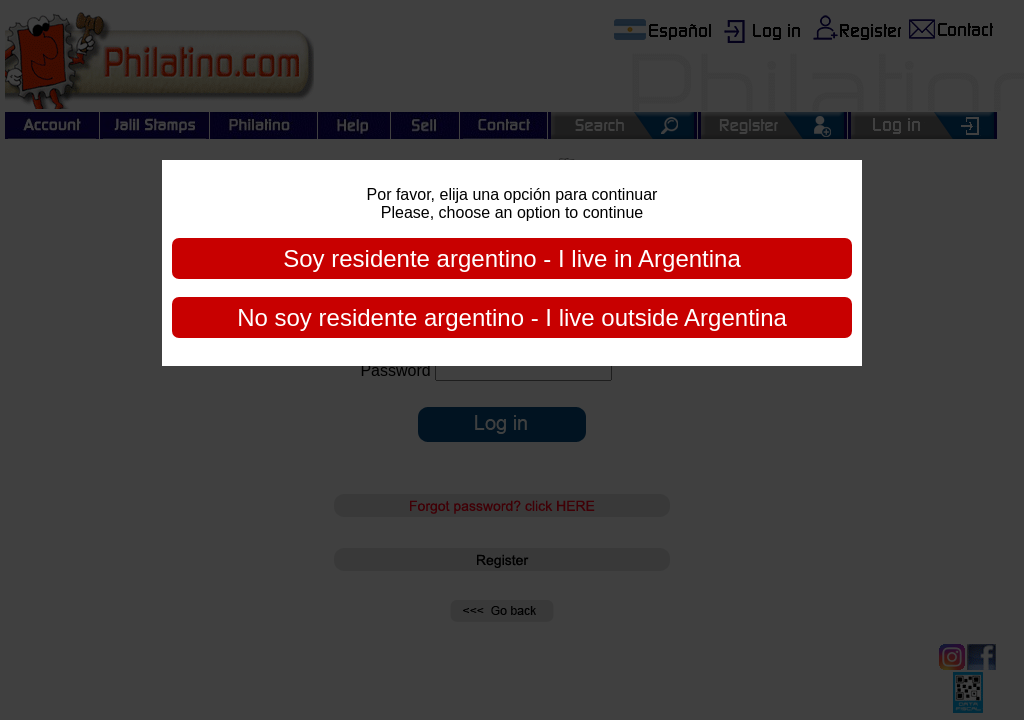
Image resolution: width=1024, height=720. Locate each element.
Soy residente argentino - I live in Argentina (512, 258)
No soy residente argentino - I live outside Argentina (512, 317)
